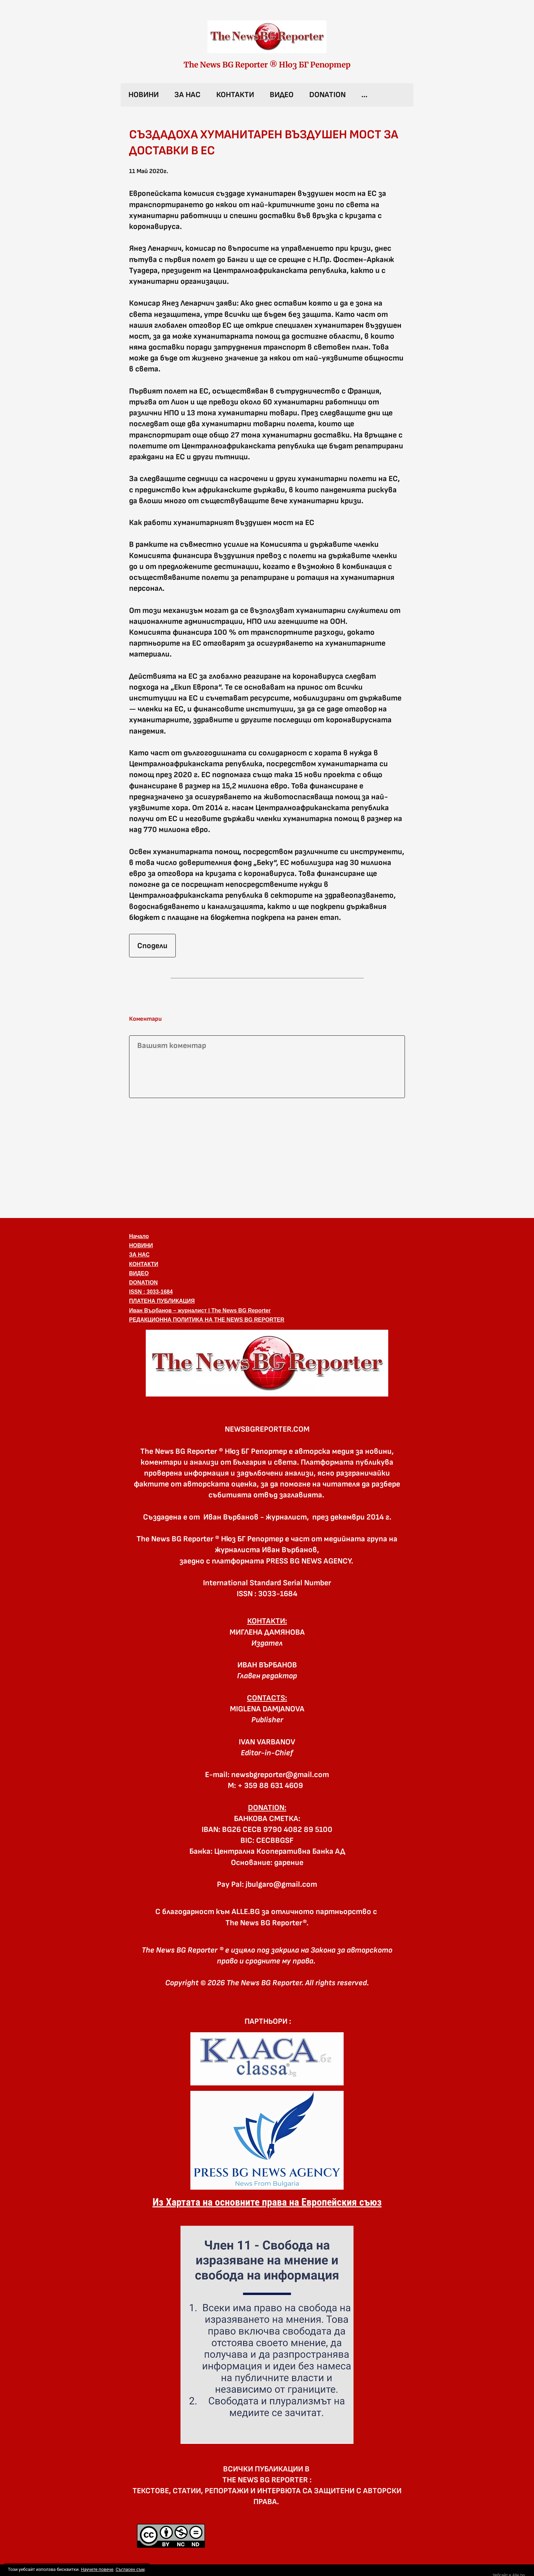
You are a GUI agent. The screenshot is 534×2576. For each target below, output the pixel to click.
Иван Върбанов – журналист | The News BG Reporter (200, 1310)
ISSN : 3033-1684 (151, 1292)
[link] (267, 36)
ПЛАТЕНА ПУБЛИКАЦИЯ (162, 1301)
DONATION (327, 94)
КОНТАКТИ (235, 94)
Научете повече (97, 2569)
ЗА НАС (187, 94)
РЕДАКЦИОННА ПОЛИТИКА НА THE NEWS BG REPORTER (206, 1320)
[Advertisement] (267, 1156)
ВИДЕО (282, 94)
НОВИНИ (143, 94)
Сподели (152, 946)
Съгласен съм (129, 2569)
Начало (139, 1236)
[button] (267, 1363)
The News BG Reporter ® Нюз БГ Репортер (267, 65)
